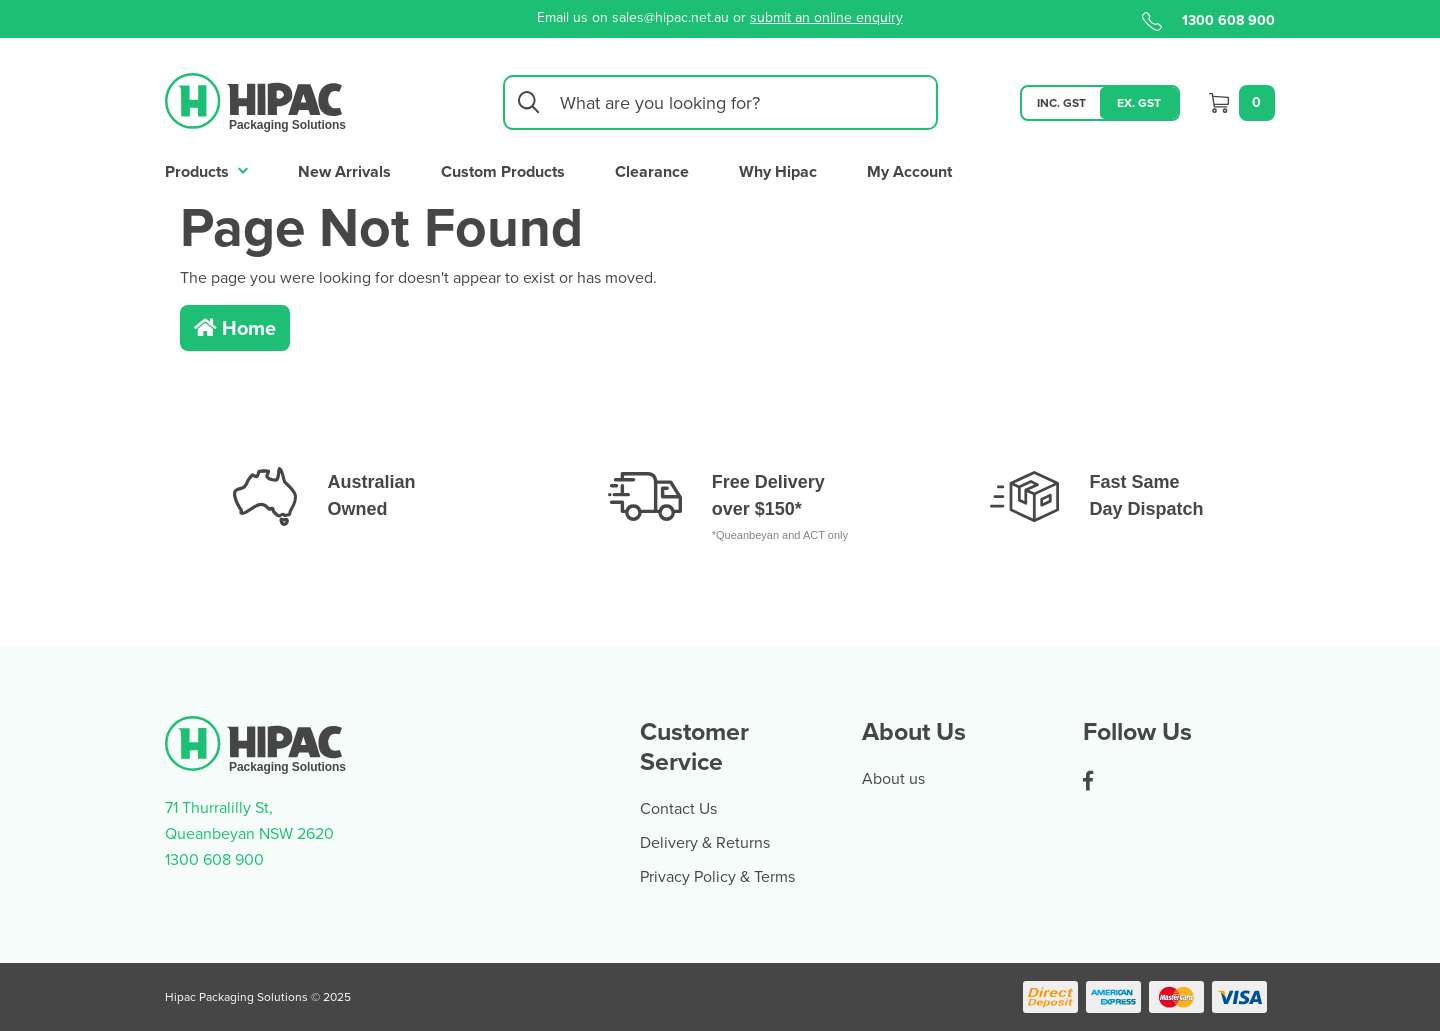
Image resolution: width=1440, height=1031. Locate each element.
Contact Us (678, 808)
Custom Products (503, 171)
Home (235, 327)
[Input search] (720, 102)
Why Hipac (778, 171)
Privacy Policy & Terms (717, 876)
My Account (909, 171)
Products (206, 169)
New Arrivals (344, 171)
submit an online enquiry (826, 17)
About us (893, 778)
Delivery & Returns (705, 842)
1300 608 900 (1208, 20)
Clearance (652, 171)
